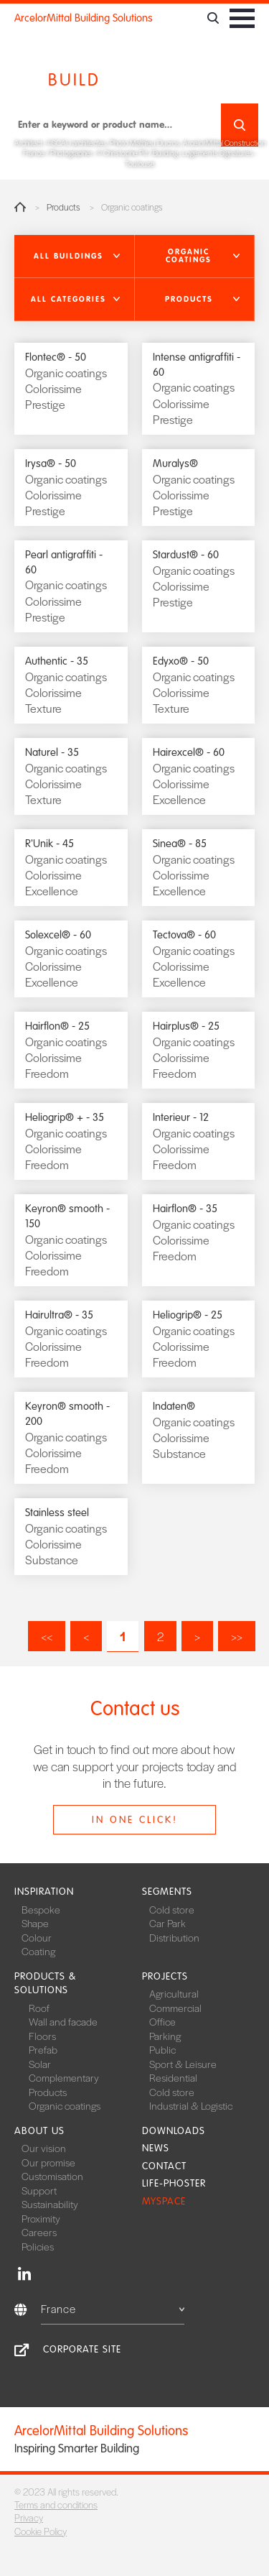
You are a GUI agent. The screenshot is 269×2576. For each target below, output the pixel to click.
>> (236, 1636)
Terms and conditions (56, 2504)
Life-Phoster (174, 2183)
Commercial (175, 2007)
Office (162, 2021)
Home (20, 207)
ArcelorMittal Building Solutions (83, 17)
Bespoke (41, 1909)
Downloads (173, 2131)
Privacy (28, 2517)
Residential (173, 2077)
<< (46, 1636)
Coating (38, 1951)
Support (39, 2190)
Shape (35, 1923)
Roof (39, 2007)
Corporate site (82, 2349)
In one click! (135, 1820)
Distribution (174, 1937)
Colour (37, 1937)
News (155, 2148)
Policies (38, 2246)
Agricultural (174, 1993)
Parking (165, 2035)
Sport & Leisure (183, 2063)
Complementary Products (64, 2084)
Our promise (48, 2162)
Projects (165, 1976)
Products (63, 207)
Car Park (167, 1923)
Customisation (52, 2176)
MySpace (164, 2201)
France (112, 2308)
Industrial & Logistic (190, 2105)
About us (39, 2131)
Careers (39, 2232)
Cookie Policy (40, 2531)
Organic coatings (64, 2105)
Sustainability (50, 2204)
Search (239, 125)
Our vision (44, 2148)
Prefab (43, 2049)
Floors (42, 2035)
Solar (40, 2063)
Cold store (171, 1909)
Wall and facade (63, 2021)
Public (162, 2049)
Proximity (41, 2218)
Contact (164, 2166)
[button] (74, 256)
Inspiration (44, 1891)
